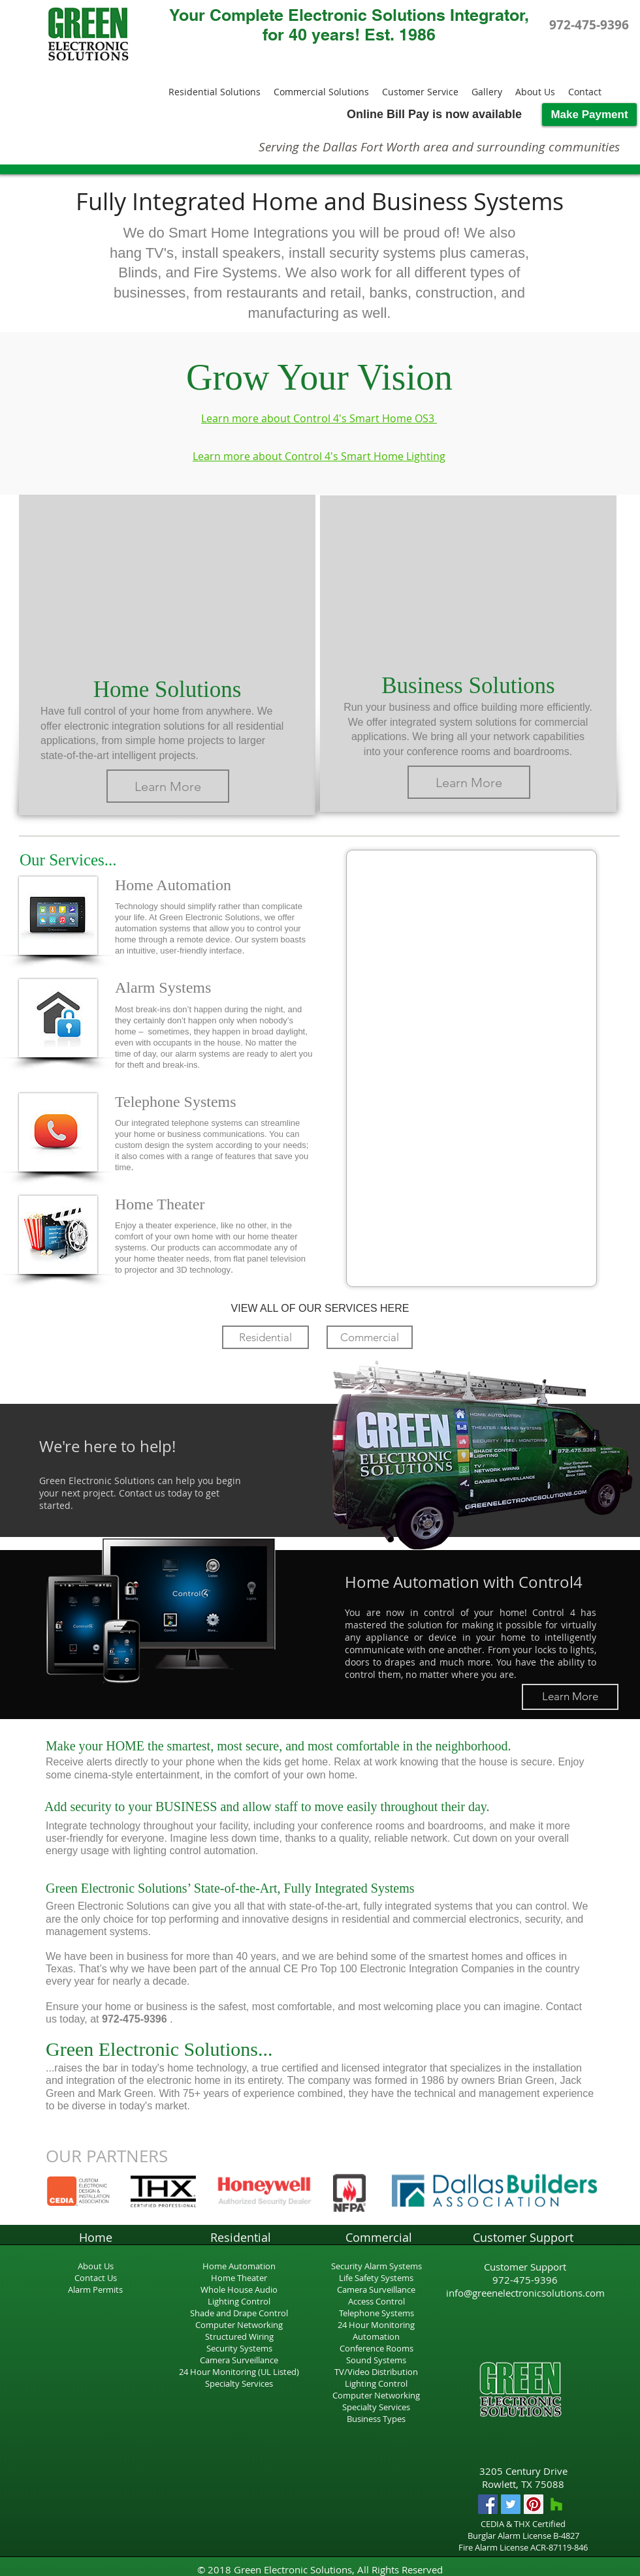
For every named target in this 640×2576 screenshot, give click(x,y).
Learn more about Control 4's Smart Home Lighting (319, 456)
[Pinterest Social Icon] (533, 2504)
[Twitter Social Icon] (510, 2504)
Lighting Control (239, 2301)
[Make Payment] (589, 114)
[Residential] (265, 1337)
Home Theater (239, 2278)
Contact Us (95, 2278)
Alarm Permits (95, 2289)
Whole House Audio (239, 2289)
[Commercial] (370, 1337)
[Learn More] (167, 786)
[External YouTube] (167, 577)
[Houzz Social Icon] (556, 2504)
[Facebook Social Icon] (488, 2504)
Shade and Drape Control (239, 2313)
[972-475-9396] (589, 24)
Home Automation (239, 2266)
